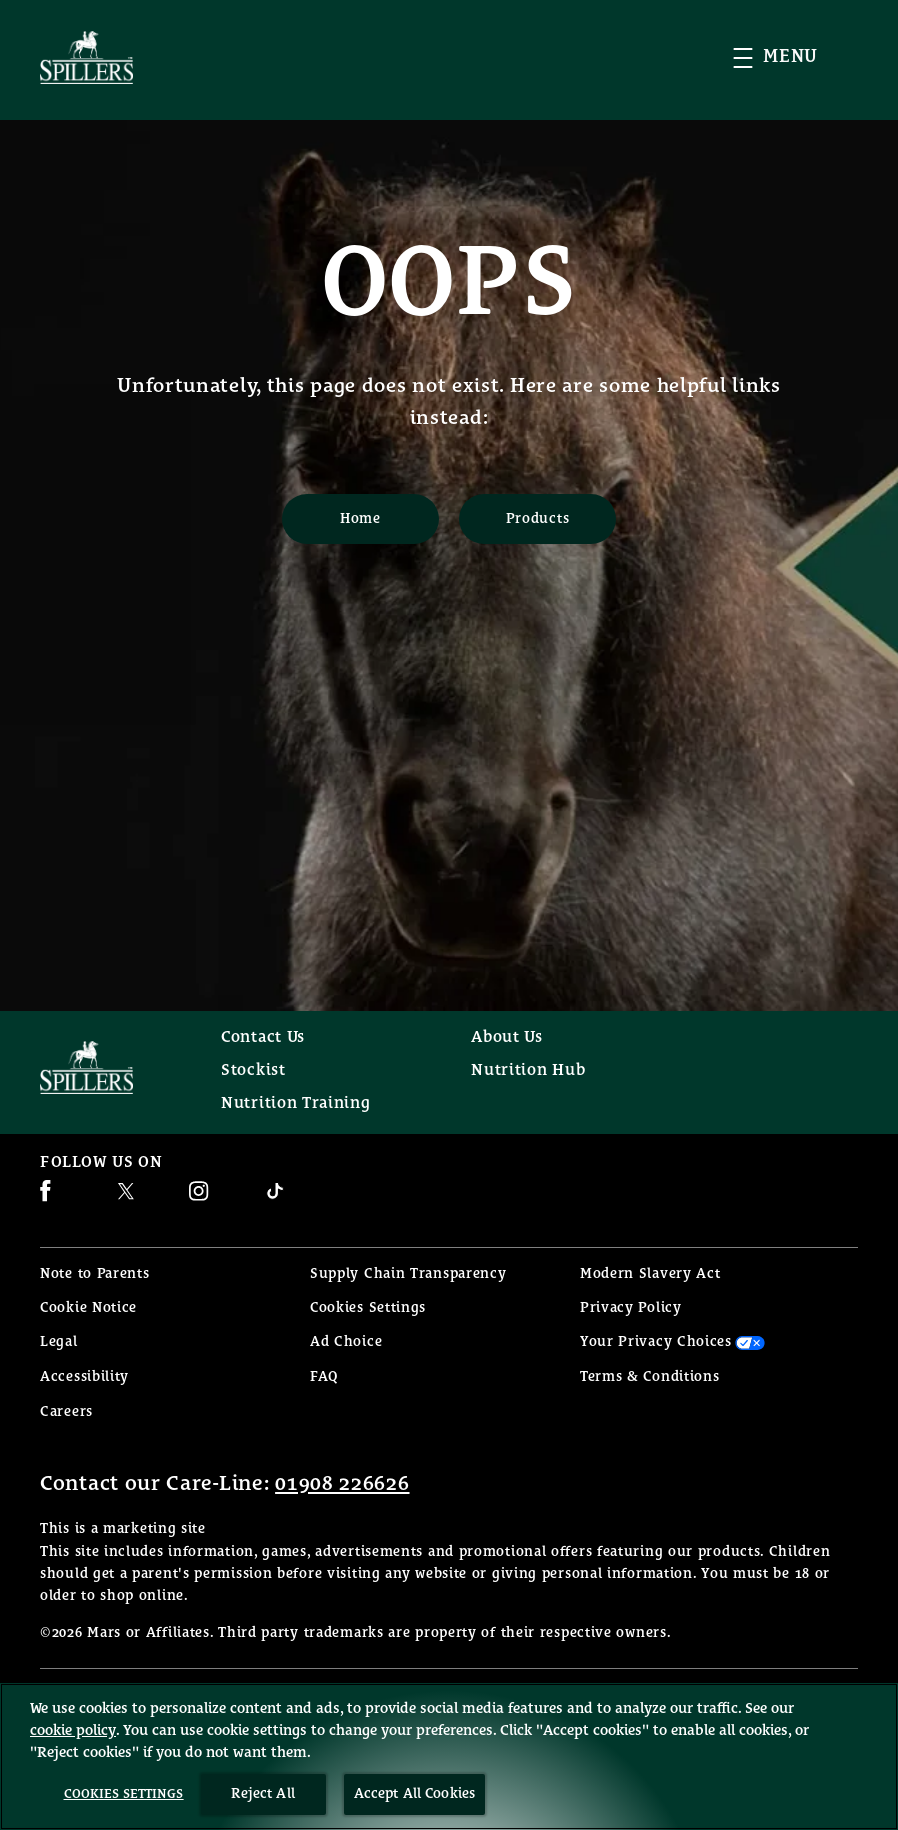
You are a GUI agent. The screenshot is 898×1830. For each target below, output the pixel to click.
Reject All (262, 1794)
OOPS (449, 285)
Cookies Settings (368, 1308)
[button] (795, 57)
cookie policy (73, 1730)
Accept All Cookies (415, 1794)
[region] (449, 1756)
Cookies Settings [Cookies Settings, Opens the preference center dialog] (124, 1794)
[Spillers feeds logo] (110, 1067)
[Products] (537, 519)
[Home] (360, 519)
